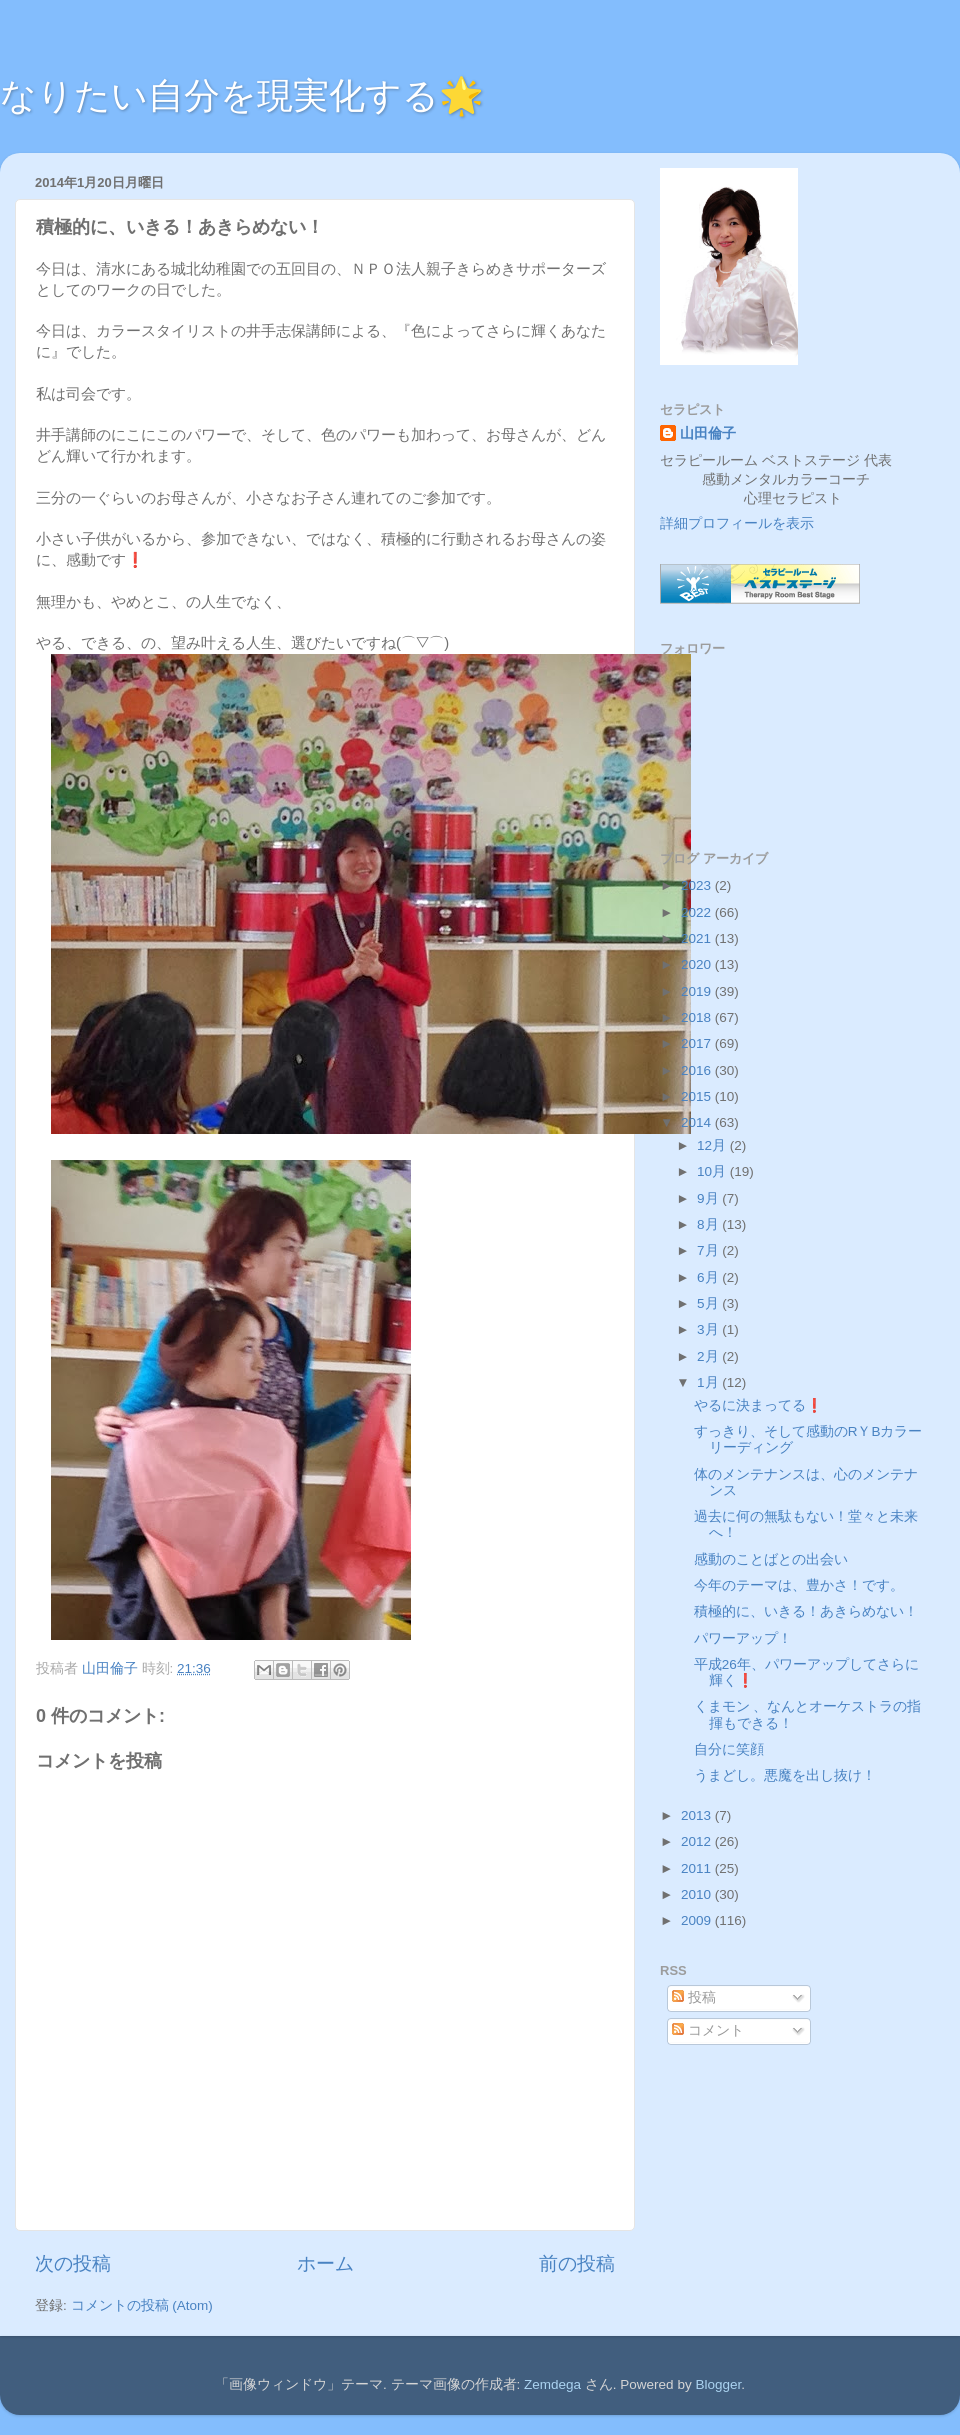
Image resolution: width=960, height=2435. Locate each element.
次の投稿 (73, 2263)
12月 (713, 1145)
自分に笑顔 (729, 1749)
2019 (698, 991)
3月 (709, 1329)
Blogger (718, 2384)
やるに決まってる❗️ (758, 1405)
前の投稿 (577, 2263)
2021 (698, 938)
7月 (709, 1250)
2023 (698, 885)
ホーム (325, 2263)
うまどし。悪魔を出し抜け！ (785, 1775)
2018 (698, 1017)
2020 (698, 964)
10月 (713, 1171)
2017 (698, 1043)
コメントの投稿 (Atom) (142, 2305)
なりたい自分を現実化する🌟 (242, 95)
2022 (698, 912)
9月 (709, 1198)
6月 (709, 1277)
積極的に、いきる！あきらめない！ (806, 1611)
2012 (698, 1841)
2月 (709, 1356)
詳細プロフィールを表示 (737, 523)
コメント (708, 2030)
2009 (698, 1920)
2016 (698, 1070)
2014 (698, 1122)
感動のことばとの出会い (771, 1559)
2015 (698, 1096)
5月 (709, 1303)
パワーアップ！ (743, 1638)
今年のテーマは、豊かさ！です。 (799, 1585)
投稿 (694, 1997)
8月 (709, 1224)
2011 (698, 1868)
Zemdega (552, 2384)
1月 (709, 1382)
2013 (698, 1815)
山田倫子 (708, 433)
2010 (698, 1894)
